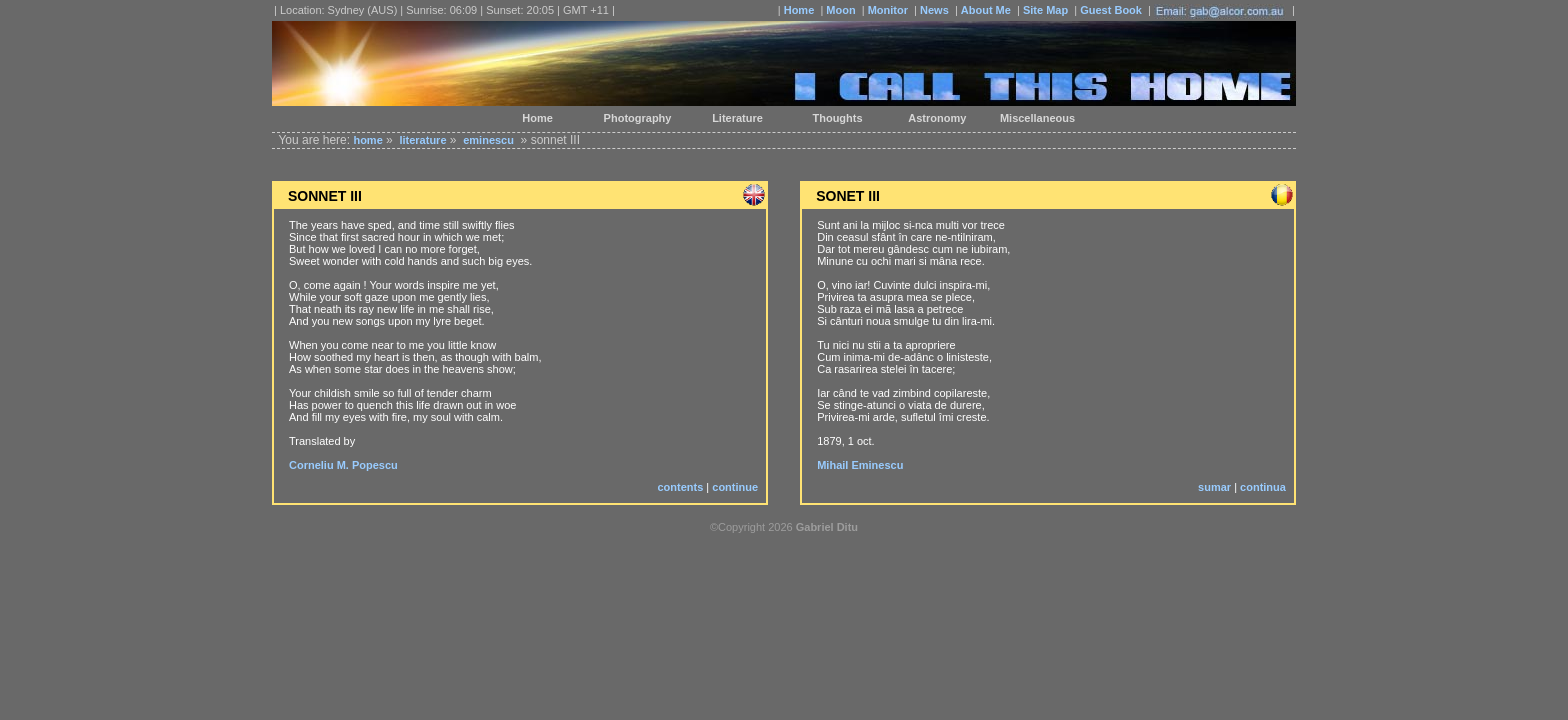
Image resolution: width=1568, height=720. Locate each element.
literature (422, 140)
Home (799, 10)
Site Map (1045, 10)
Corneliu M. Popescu (343, 465)
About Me (986, 10)
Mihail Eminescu (860, 465)
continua (1263, 487)
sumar (1214, 487)
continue (735, 487)
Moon (840, 10)
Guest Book (1111, 10)
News (934, 10)
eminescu (488, 140)
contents (680, 487)
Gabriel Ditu (827, 527)
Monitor (888, 10)
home (367, 140)
